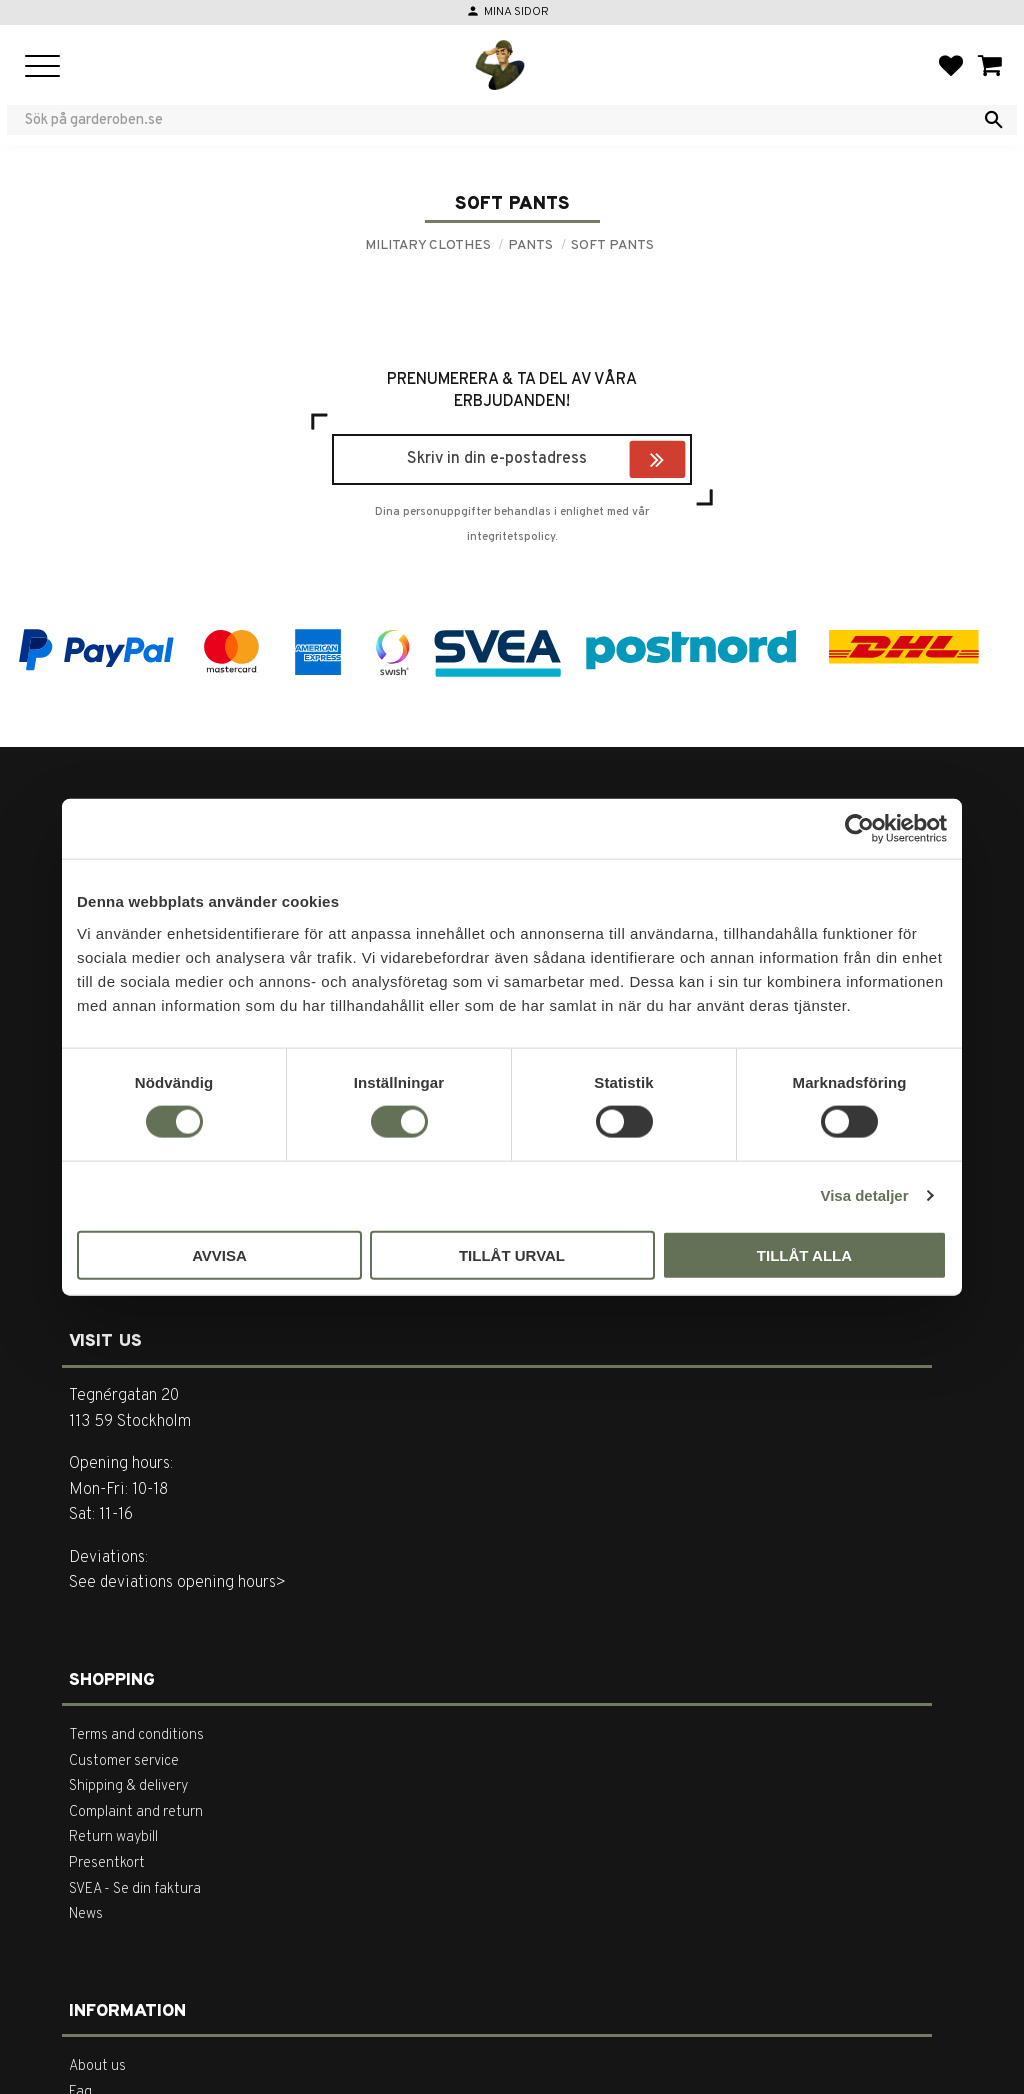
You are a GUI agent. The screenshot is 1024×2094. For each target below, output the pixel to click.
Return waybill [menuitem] (113, 1837)
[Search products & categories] (499, 120)
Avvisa (219, 1254)
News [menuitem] (86, 1914)
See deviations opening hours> (177, 1583)
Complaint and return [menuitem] (136, 1812)
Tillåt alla (804, 1254)
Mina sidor (516, 12)
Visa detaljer (864, 1195)
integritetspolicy (511, 537)
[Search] (994, 120)
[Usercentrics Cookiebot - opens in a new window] (859, 829)
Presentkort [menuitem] (107, 1863)
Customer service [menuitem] (124, 1761)
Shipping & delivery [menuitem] (128, 1786)
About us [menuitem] (97, 2066)
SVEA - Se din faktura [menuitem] (135, 1889)
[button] (42, 67)
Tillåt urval (512, 1254)
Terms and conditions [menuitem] (136, 1735)
